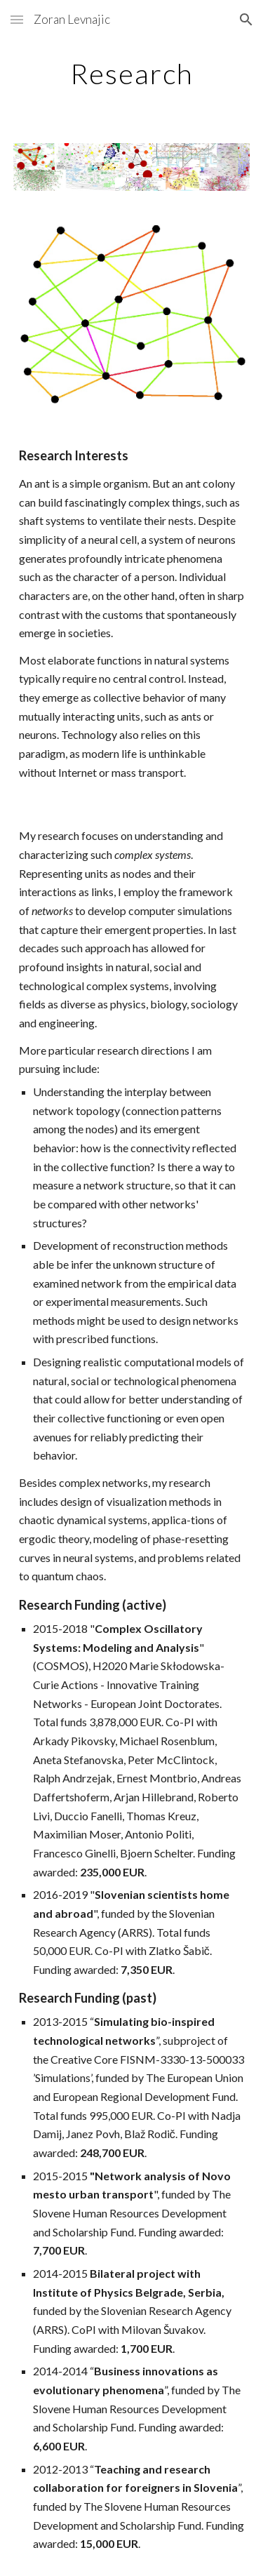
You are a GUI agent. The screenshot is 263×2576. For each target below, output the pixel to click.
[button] (17, 19)
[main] (131, 74)
